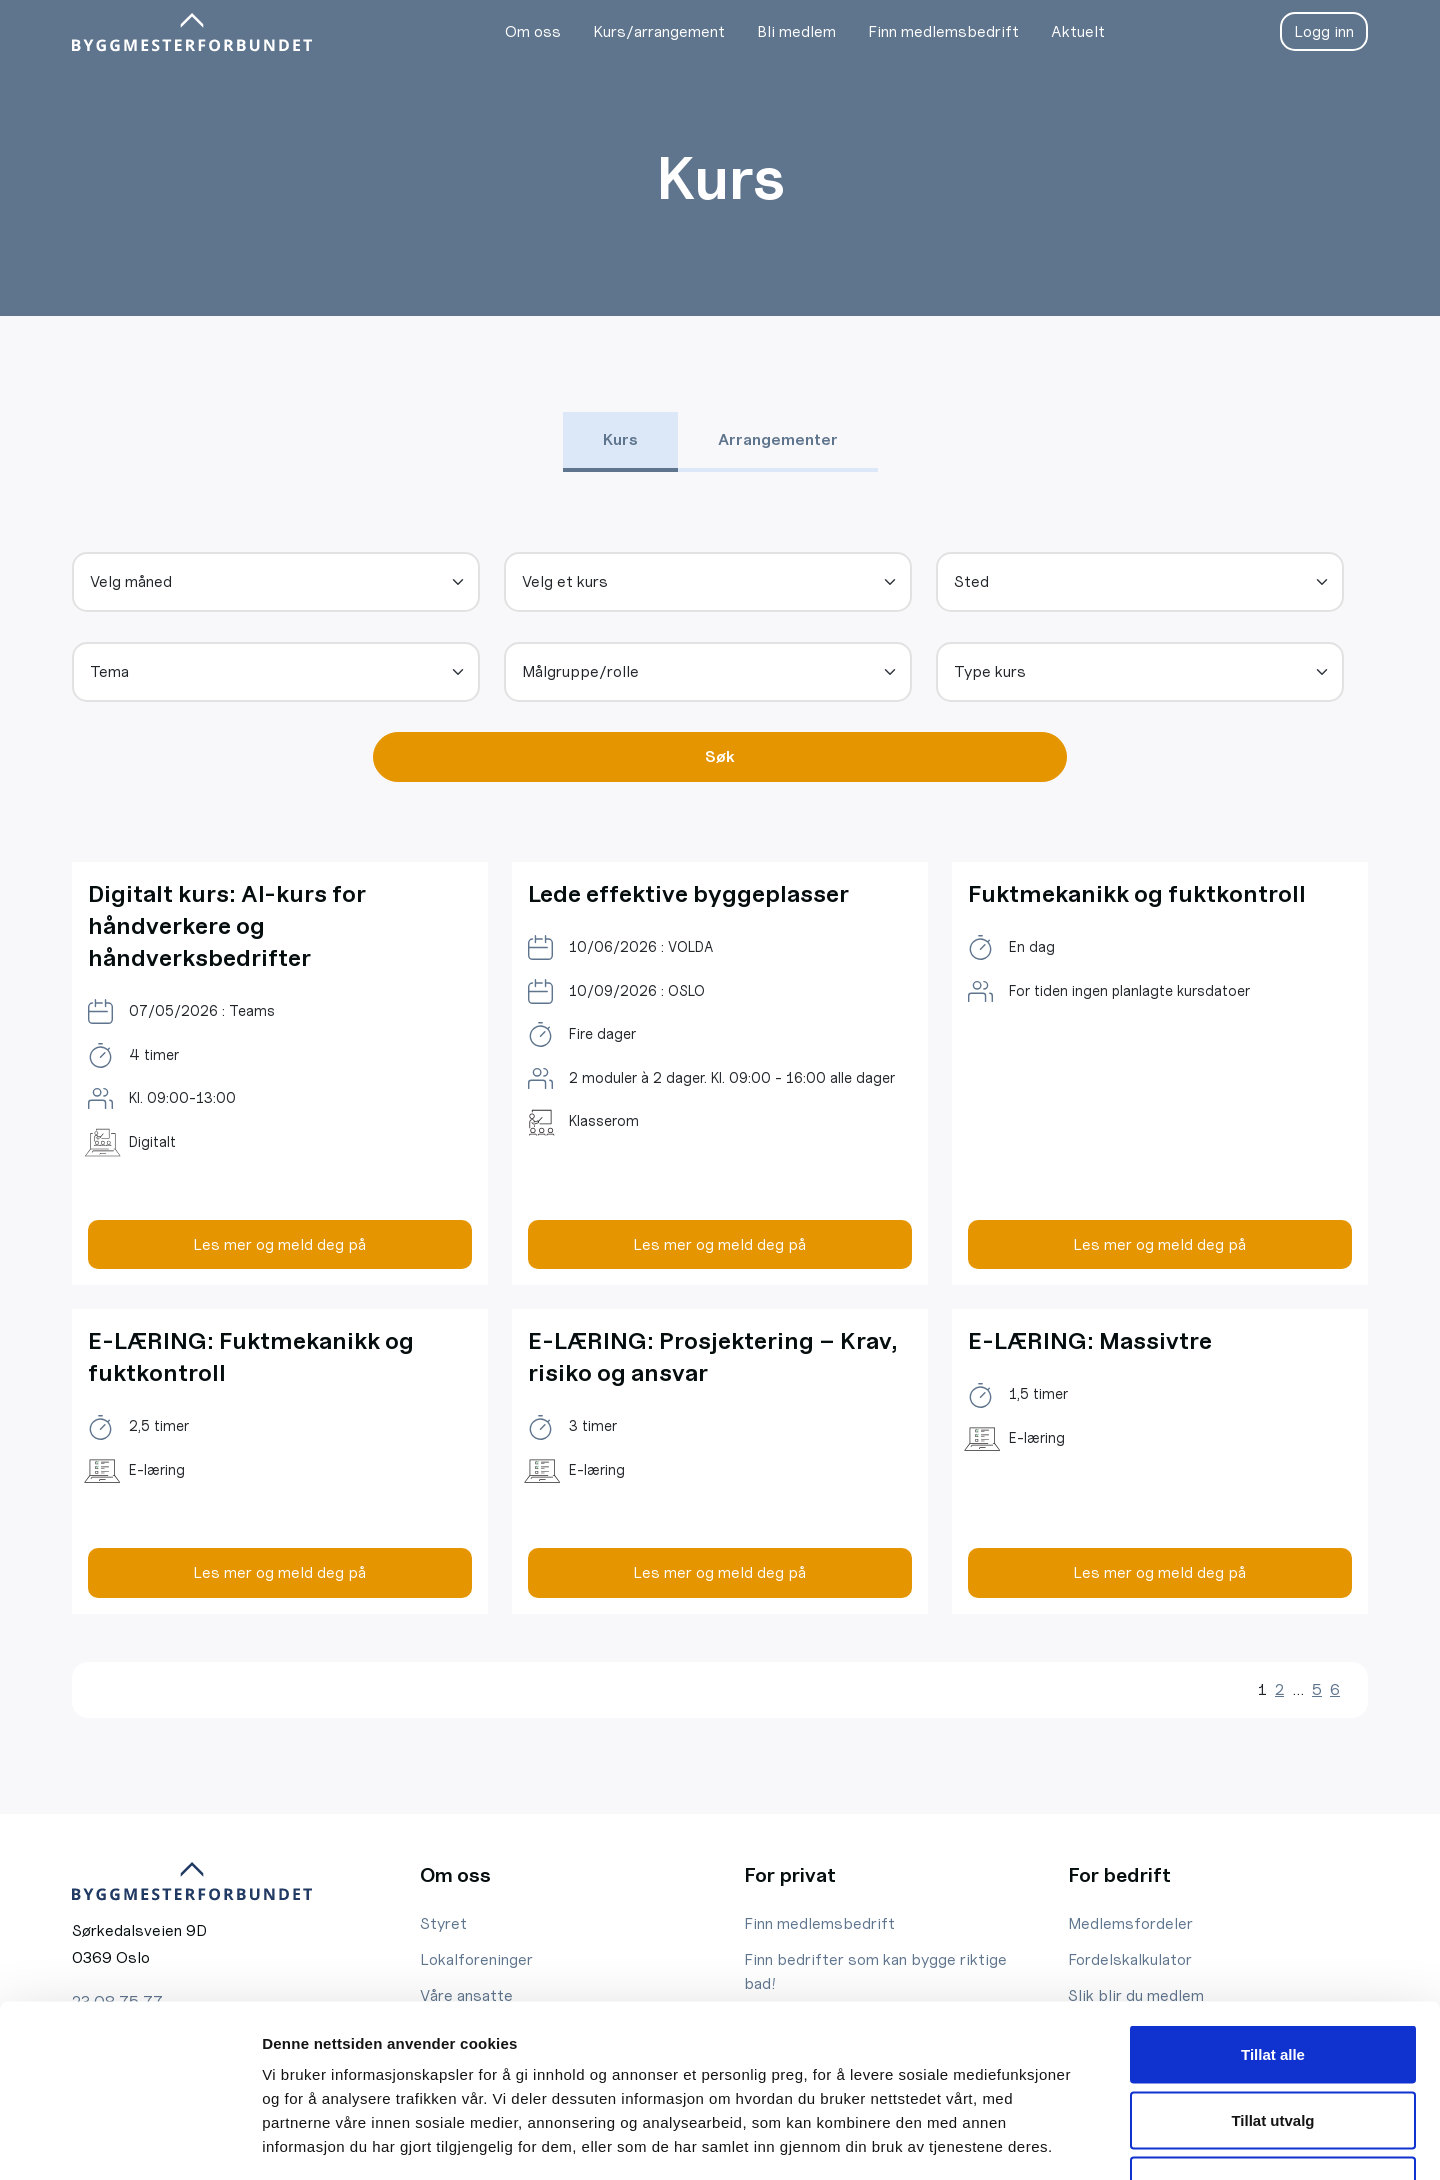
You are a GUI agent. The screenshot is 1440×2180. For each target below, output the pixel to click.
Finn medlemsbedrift (942, 31)
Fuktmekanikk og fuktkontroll (1140, 893)
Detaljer (1065, 2140)
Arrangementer (778, 439)
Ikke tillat (1273, 2048)
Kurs (620, 439)
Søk (720, 756)
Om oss (532, 31)
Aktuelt (1077, 31)
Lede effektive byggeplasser (692, 893)
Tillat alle (1273, 1917)
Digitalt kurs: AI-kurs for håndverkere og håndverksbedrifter (228, 925)
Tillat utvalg (1272, 1983)
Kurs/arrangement (658, 31)
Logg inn (1324, 31)
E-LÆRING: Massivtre (1090, 1340)
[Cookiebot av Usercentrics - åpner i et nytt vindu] (129, 2141)
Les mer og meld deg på (279, 1244)
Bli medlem (795, 31)
